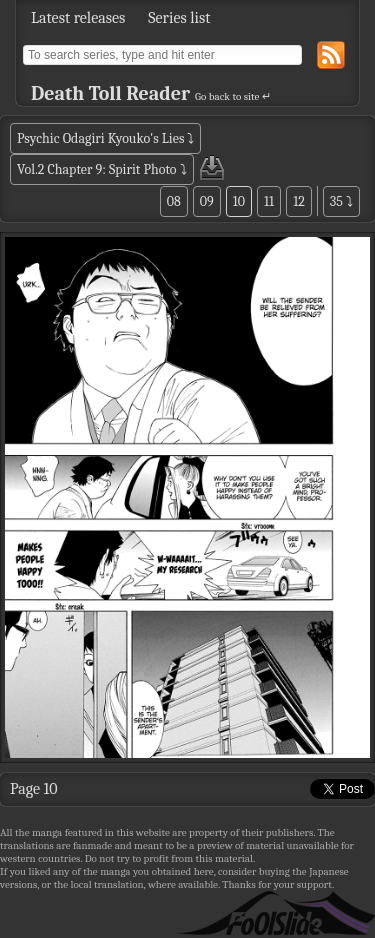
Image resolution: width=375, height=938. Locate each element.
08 (174, 201)
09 (207, 201)
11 (269, 201)
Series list (179, 18)
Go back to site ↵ (233, 96)
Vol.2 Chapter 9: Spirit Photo (97, 169)
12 (299, 201)
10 (239, 201)
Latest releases (78, 18)
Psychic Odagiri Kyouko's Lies (100, 138)
